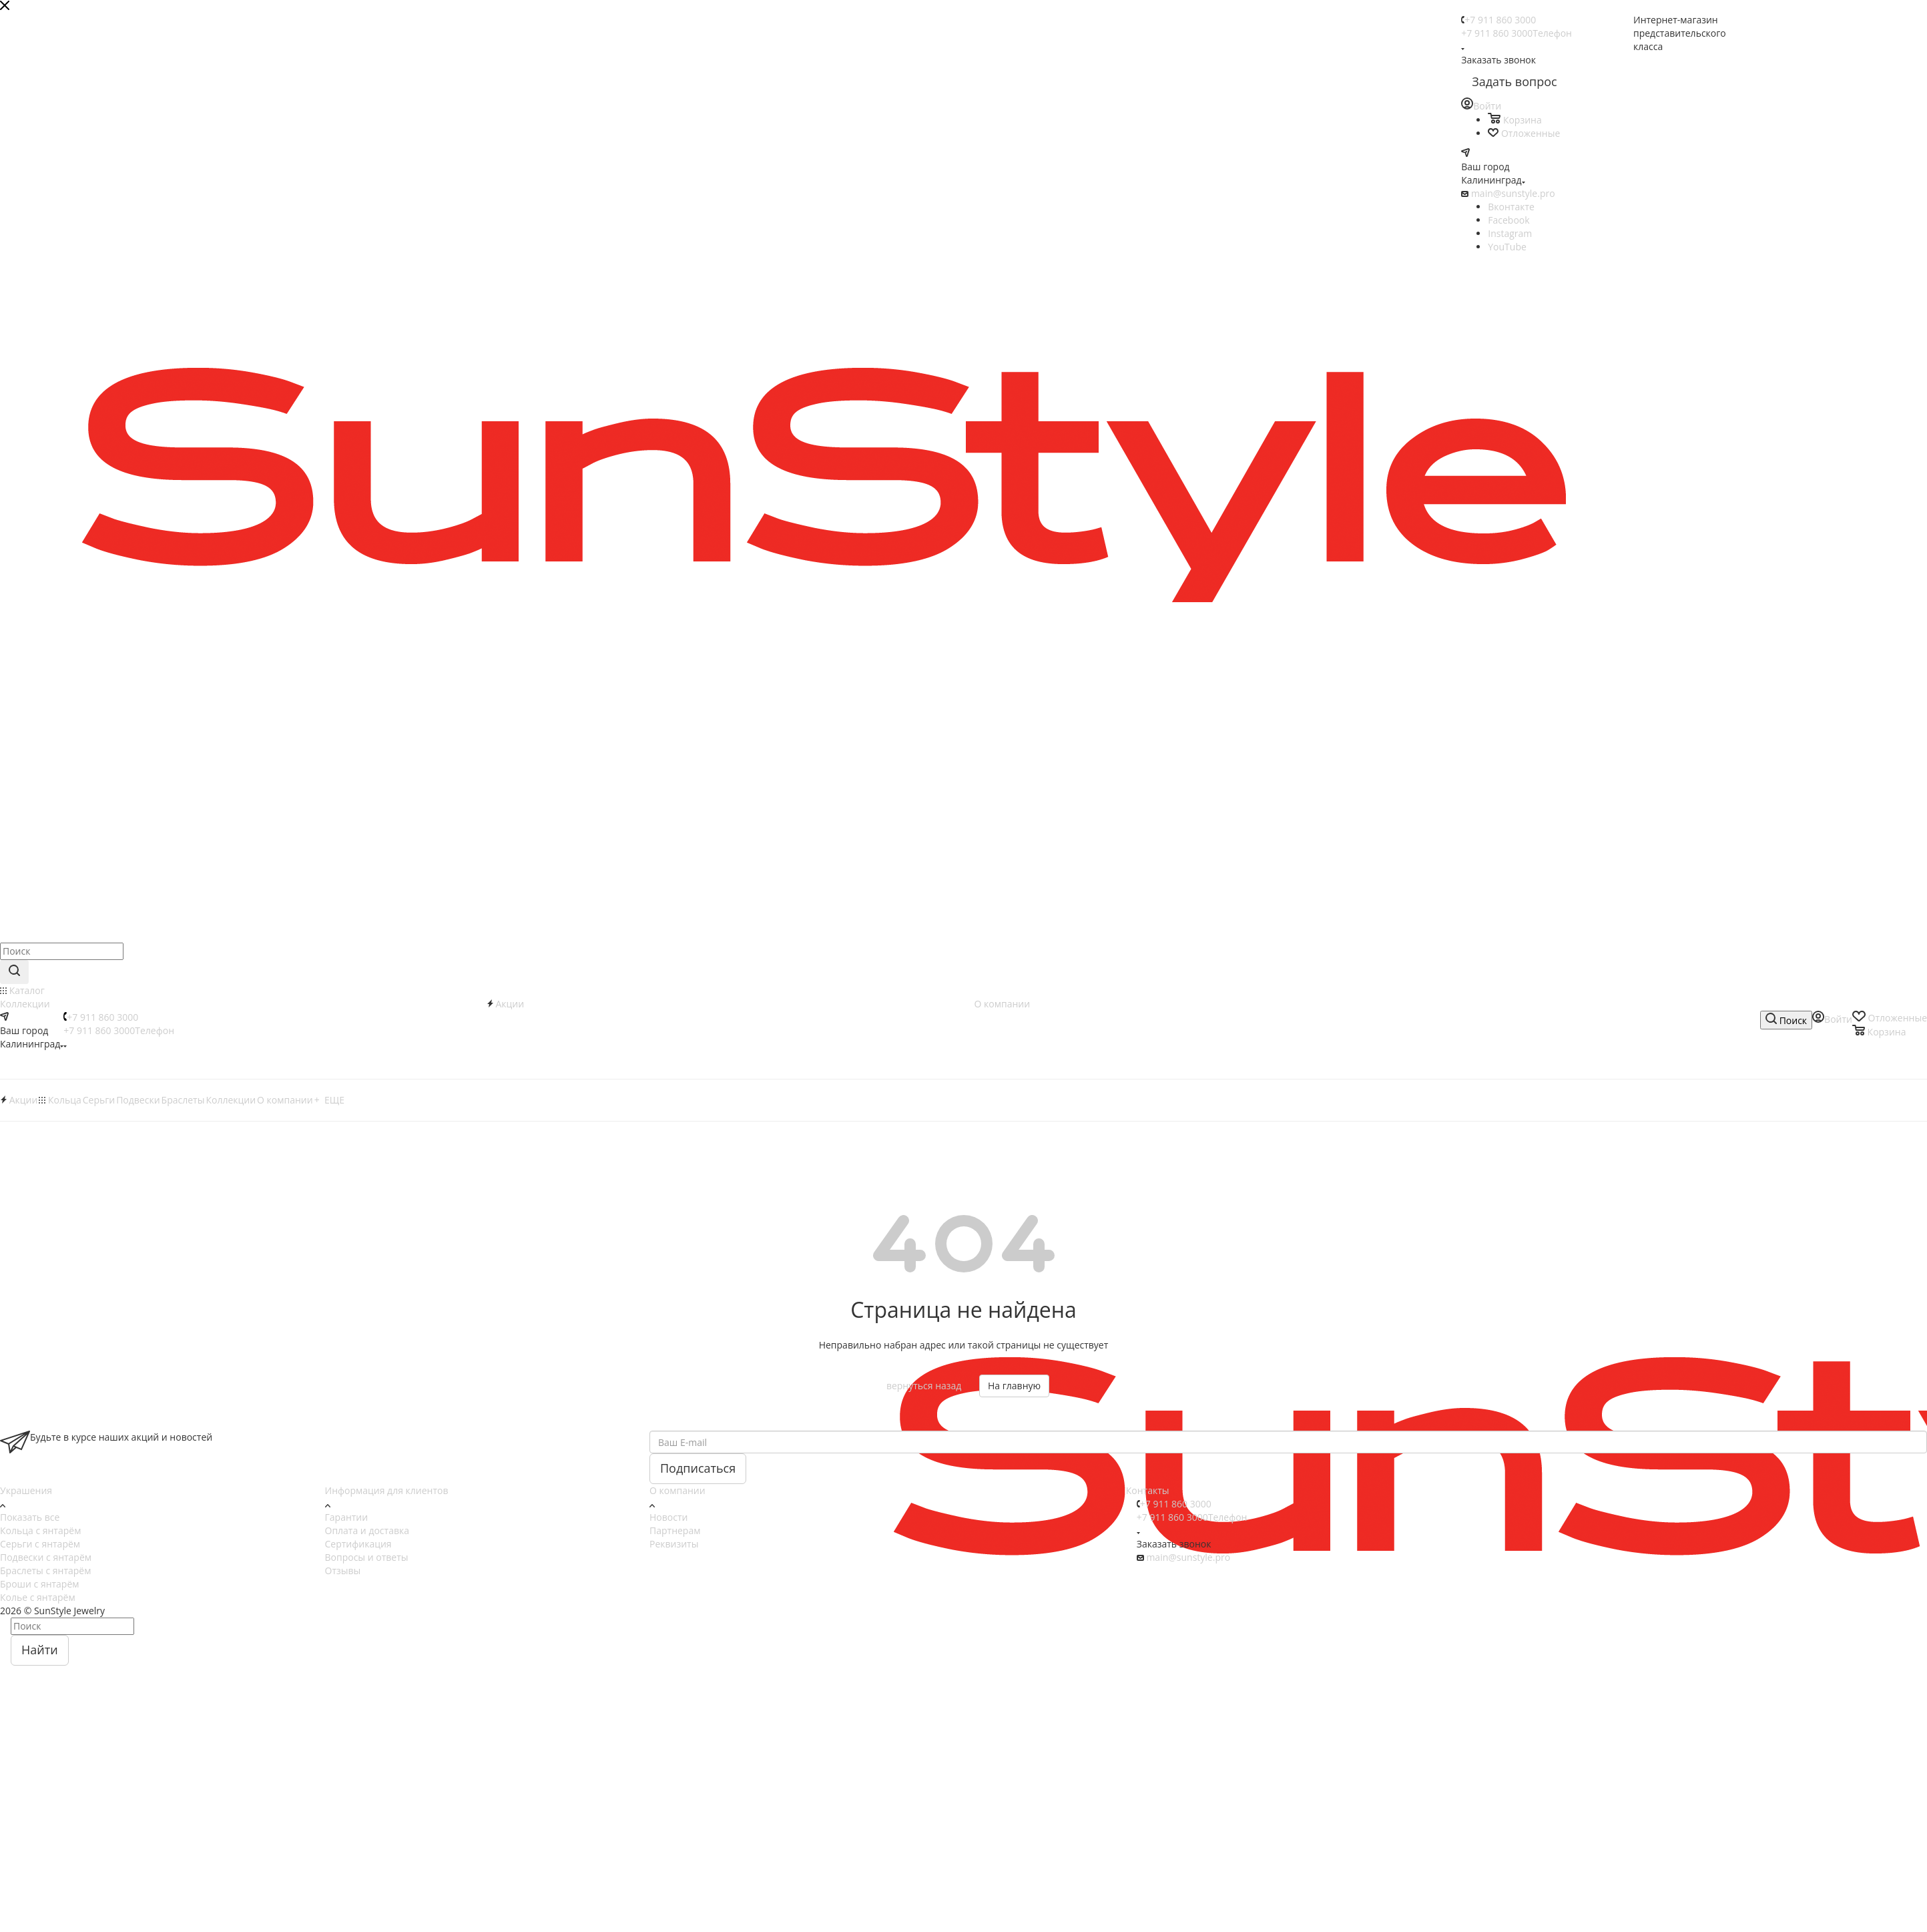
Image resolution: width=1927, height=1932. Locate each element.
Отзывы (343, 1570)
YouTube (1507, 246)
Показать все (29, 1517)
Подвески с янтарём (45, 1557)
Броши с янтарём (39, 1584)
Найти (39, 1650)
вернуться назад (924, 1385)
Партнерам (674, 1530)
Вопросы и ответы (366, 1557)
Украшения (26, 1490)
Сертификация (358, 1543)
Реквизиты (673, 1543)
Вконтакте (1511, 206)
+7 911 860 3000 (1500, 19)
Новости (668, 1517)
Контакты (1147, 1490)
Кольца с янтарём (40, 1530)
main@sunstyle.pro (1513, 193)
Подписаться (698, 1468)
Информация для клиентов (387, 1490)
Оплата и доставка (367, 1530)
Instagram (1510, 233)
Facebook (1508, 220)
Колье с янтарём (37, 1597)
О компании (677, 1490)
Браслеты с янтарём (45, 1570)
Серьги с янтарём (40, 1543)
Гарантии (346, 1517)
